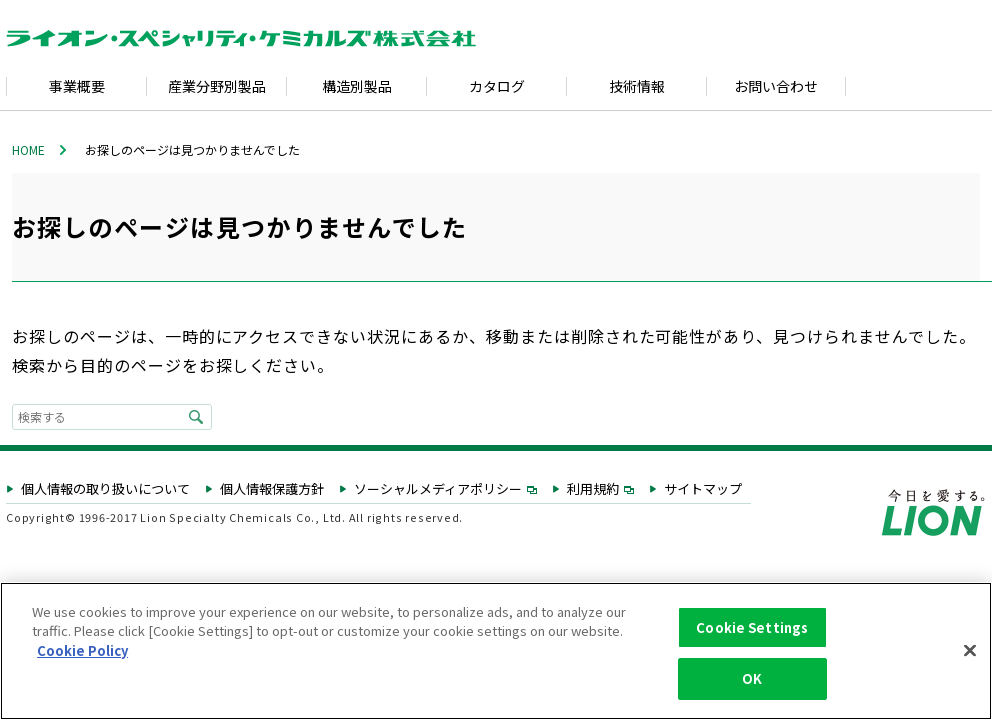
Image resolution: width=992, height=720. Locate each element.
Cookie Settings (752, 627)
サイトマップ (703, 489)
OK (752, 678)
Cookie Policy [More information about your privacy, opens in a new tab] (82, 650)
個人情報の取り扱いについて (105, 489)
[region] (496, 651)
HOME (28, 149)
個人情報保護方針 (272, 489)
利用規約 (600, 489)
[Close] (970, 650)
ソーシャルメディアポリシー (445, 489)
